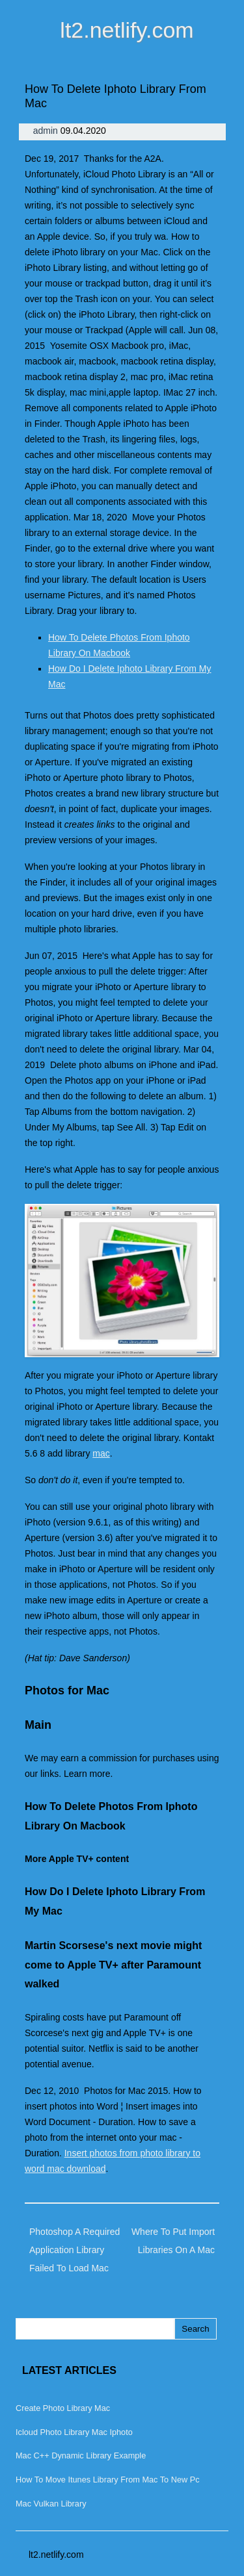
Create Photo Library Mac (63, 2408)
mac (100, 1453)
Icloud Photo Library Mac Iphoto (74, 2432)
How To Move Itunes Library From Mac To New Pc (108, 2479)
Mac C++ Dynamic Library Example (81, 2455)
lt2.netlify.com (126, 30)
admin (47, 130)
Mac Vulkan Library (51, 2503)
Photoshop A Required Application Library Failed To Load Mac (74, 2249)
